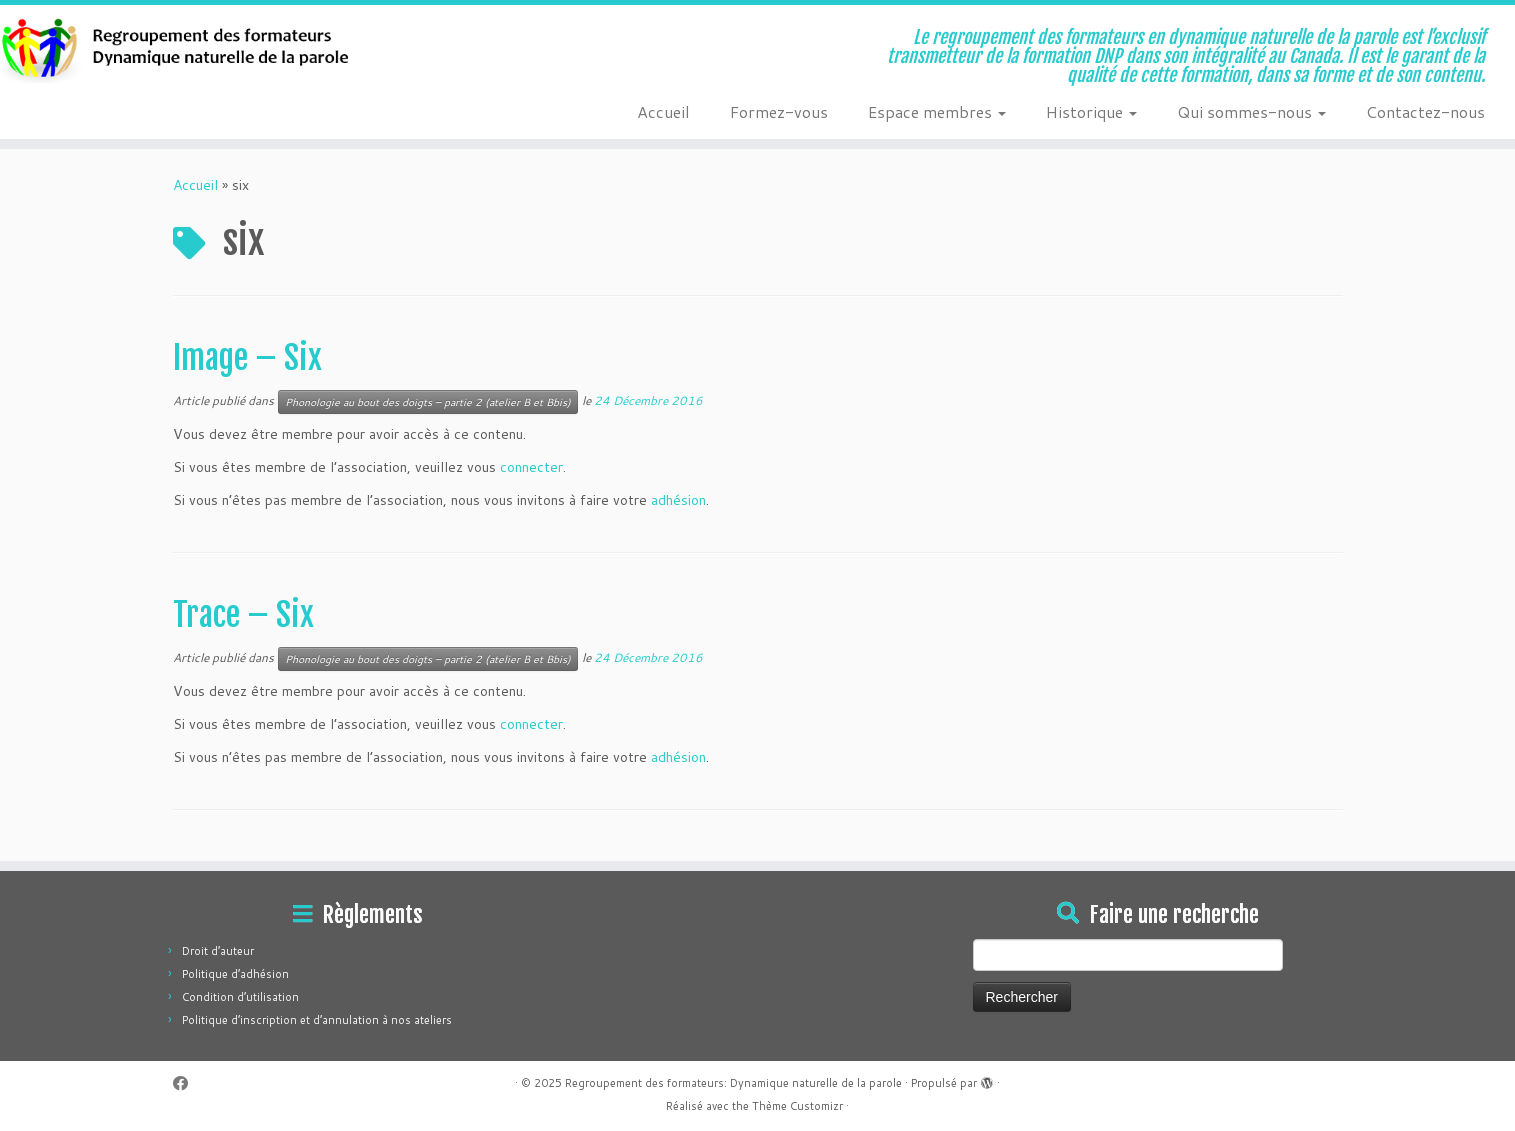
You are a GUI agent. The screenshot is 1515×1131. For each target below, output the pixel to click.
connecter (531, 467)
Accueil (663, 111)
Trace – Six (243, 615)
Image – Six (247, 358)
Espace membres (937, 111)
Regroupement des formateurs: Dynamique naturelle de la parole (733, 1083)
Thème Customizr (797, 1106)
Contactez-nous (1425, 111)
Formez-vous (779, 111)
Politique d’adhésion (235, 974)
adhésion (678, 500)
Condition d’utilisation (240, 997)
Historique (1091, 111)
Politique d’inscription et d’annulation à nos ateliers (317, 1020)
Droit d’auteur (218, 951)
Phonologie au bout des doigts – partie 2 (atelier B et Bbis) (428, 402)
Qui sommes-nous (1251, 111)
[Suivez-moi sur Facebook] (187, 1083)
